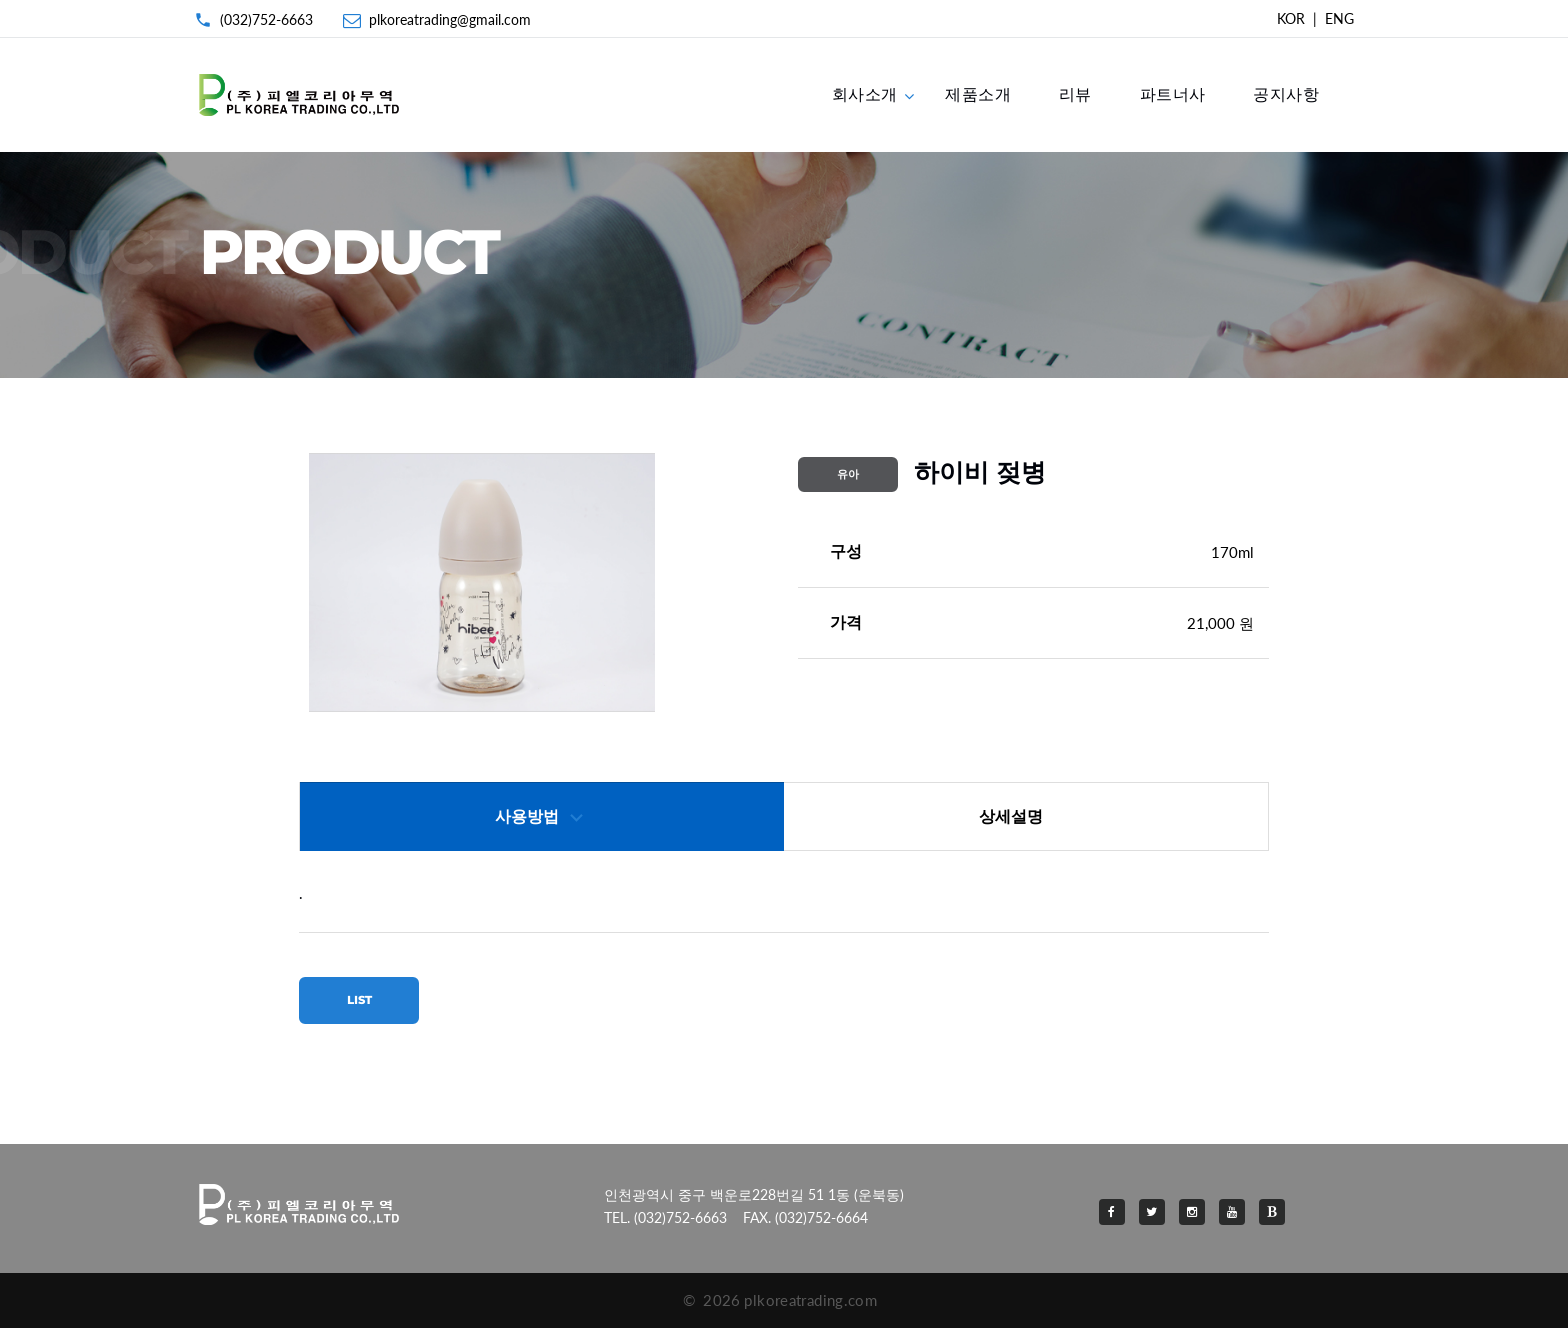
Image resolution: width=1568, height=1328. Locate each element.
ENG (1339, 18)
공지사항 (1286, 93)
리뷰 (1075, 93)
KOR (1291, 18)
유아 (848, 474)
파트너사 (1173, 93)
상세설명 (1011, 816)
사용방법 (527, 816)
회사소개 (865, 93)
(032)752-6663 (266, 19)
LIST (359, 1000)
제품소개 (978, 93)
